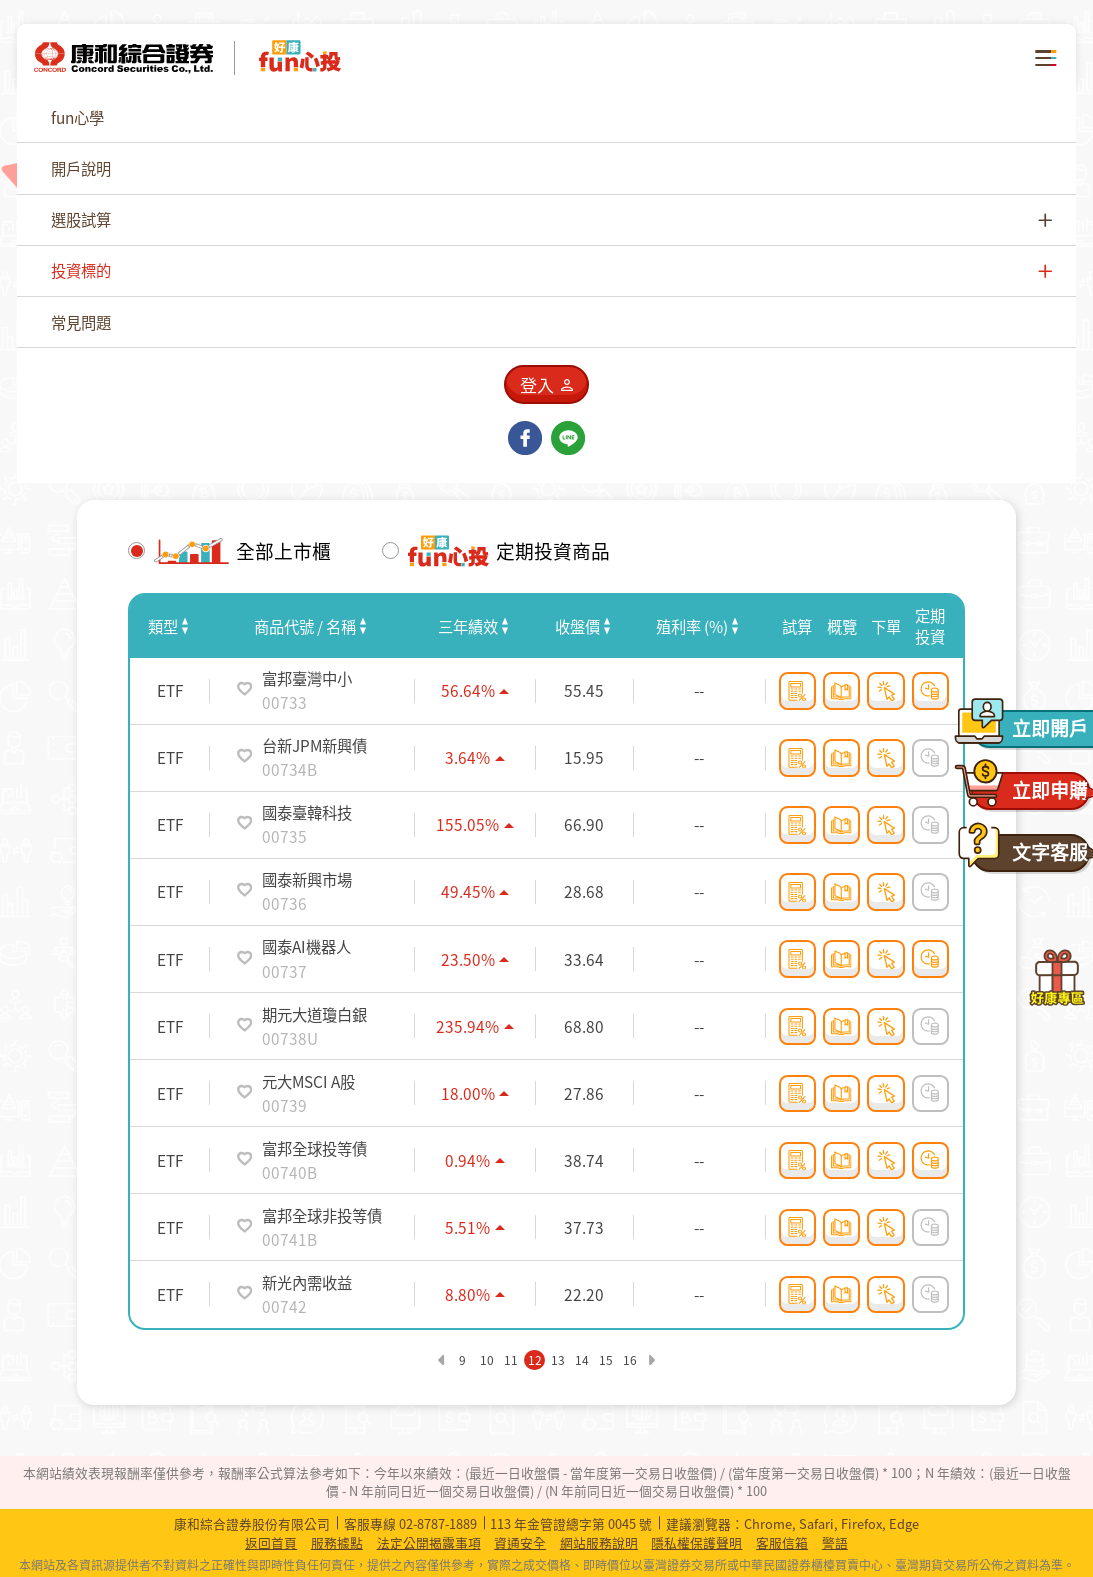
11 (511, 1360)
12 (535, 1360)
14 (582, 1360)
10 (487, 1360)
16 (630, 1360)
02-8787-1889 (438, 1523)
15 (606, 1360)
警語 (835, 1543)
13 (558, 1360)
